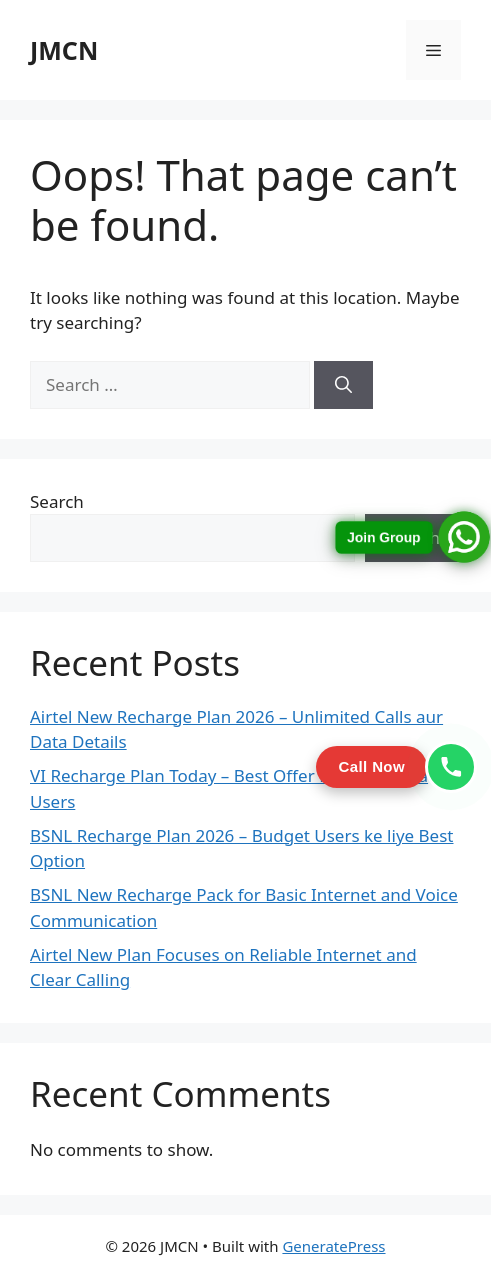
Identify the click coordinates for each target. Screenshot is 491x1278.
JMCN (64, 50)
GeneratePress (333, 1246)
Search (57, 501)
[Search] (343, 385)
